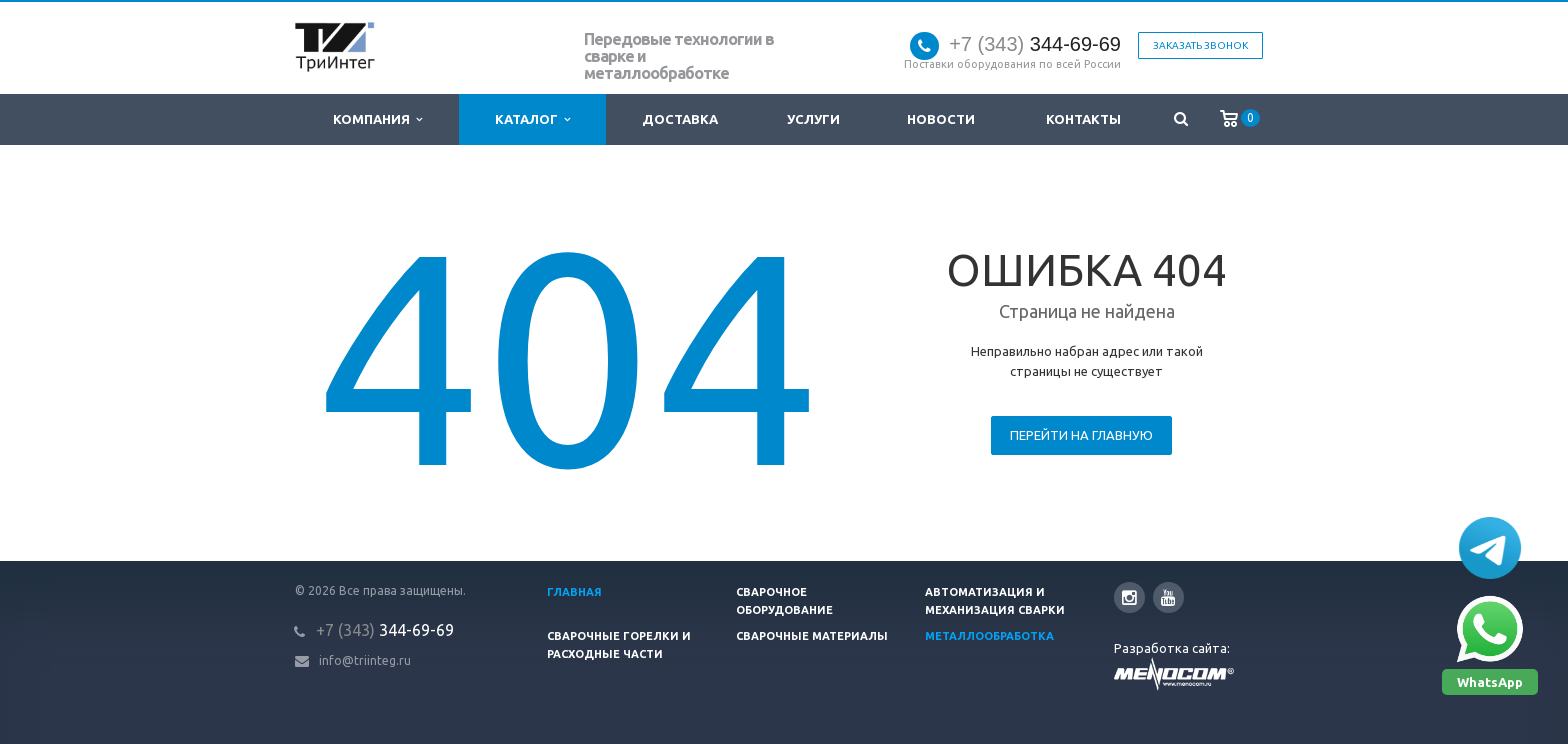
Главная (574, 592)
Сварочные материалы (812, 636)
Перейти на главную (1081, 435)
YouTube (1168, 597)
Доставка (680, 119)
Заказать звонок (1200, 45)
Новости (941, 119)
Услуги (813, 119)
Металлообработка (989, 636)
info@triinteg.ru (365, 660)
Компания (377, 119)
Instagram (1129, 597)
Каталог (532, 119)
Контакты (1083, 119)
